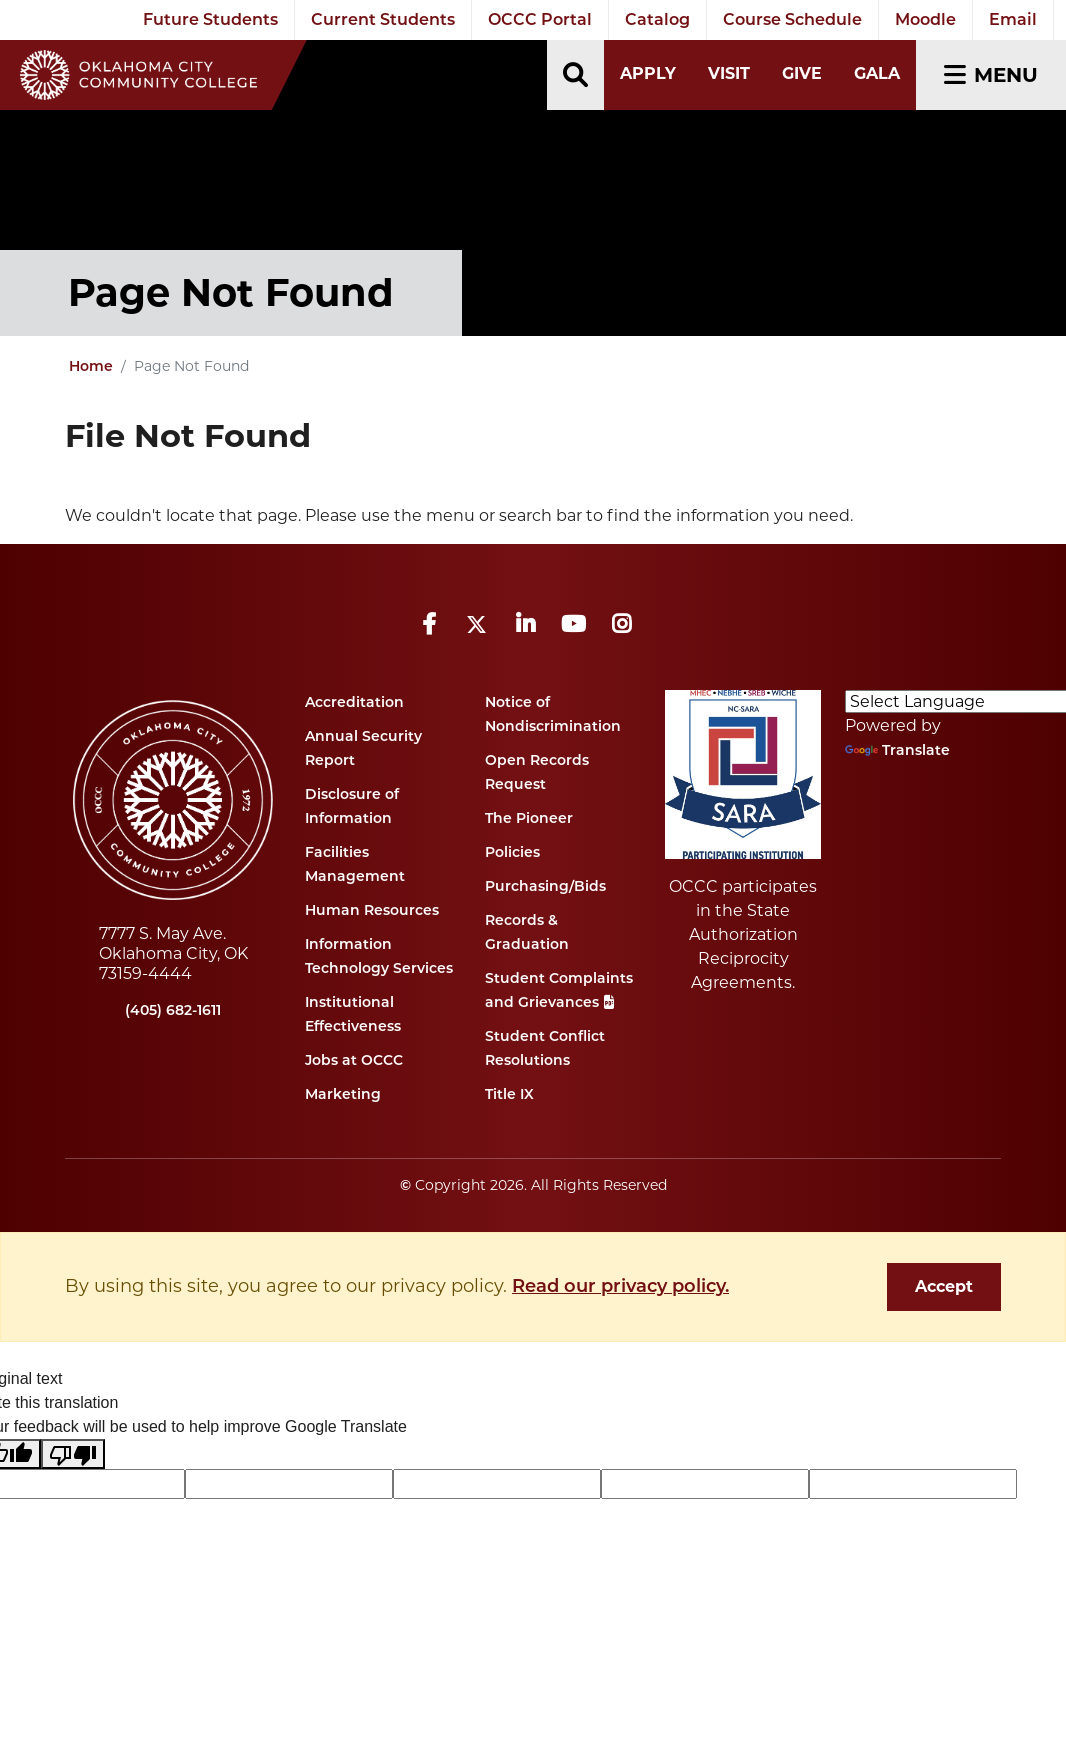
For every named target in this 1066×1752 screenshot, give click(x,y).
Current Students (383, 19)
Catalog (657, 19)
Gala (877, 73)
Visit (729, 73)
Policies (512, 852)
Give (802, 73)
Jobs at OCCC (354, 1060)
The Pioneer (529, 818)
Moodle (925, 19)
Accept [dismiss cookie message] (944, 1286)
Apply (648, 73)
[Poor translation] (73, 1454)
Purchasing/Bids (545, 886)
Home (91, 366)
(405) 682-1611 (173, 1010)
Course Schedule (792, 19)
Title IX (509, 1094)
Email (1013, 19)
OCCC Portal (540, 19)
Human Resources (372, 910)
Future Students (210, 19)
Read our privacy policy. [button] (620, 1286)
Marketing (343, 1094)
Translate (897, 750)
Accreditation (354, 702)
